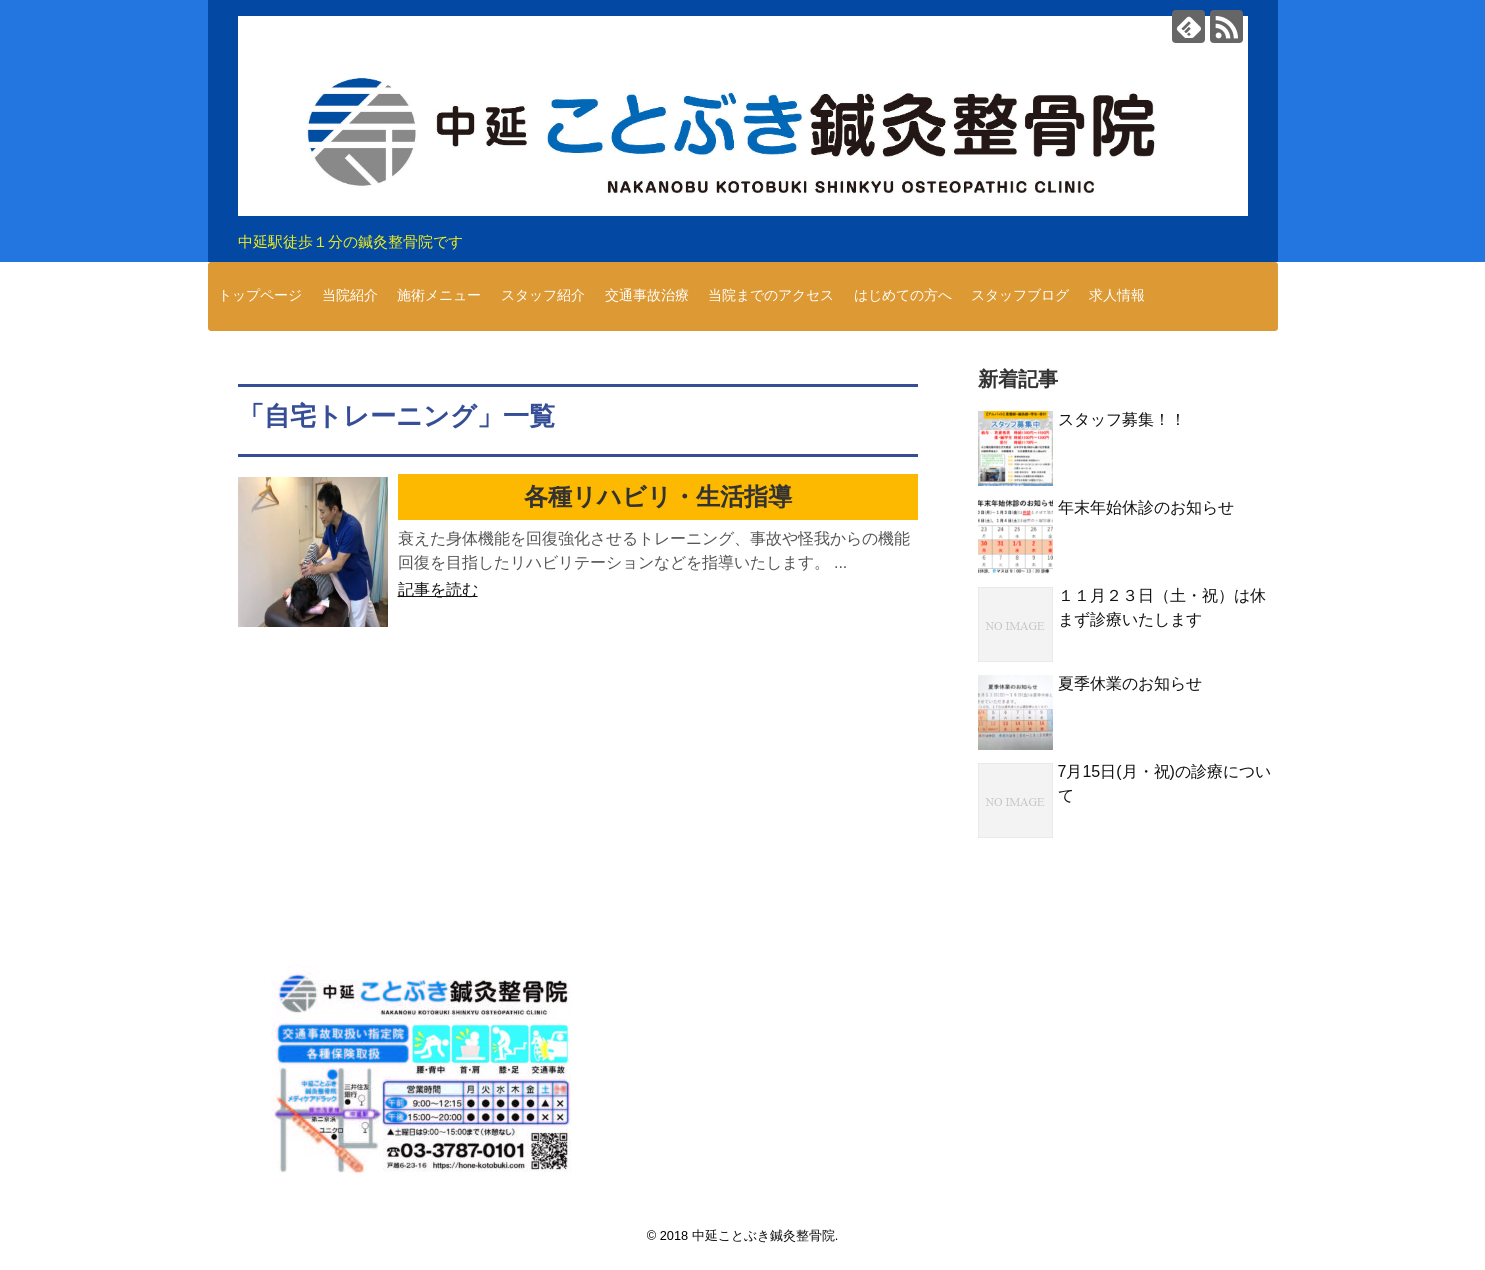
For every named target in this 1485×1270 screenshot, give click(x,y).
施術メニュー (439, 295)
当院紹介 (350, 295)
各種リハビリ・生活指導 (658, 496)
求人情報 (1117, 295)
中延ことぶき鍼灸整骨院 (763, 1235)
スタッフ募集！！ (1122, 419)
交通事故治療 (647, 295)
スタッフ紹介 (543, 295)
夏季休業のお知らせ (1130, 683)
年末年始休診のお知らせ (1146, 507)
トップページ (260, 295)
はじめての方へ (903, 295)
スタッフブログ (1020, 295)
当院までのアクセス (771, 295)
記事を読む (438, 589)
